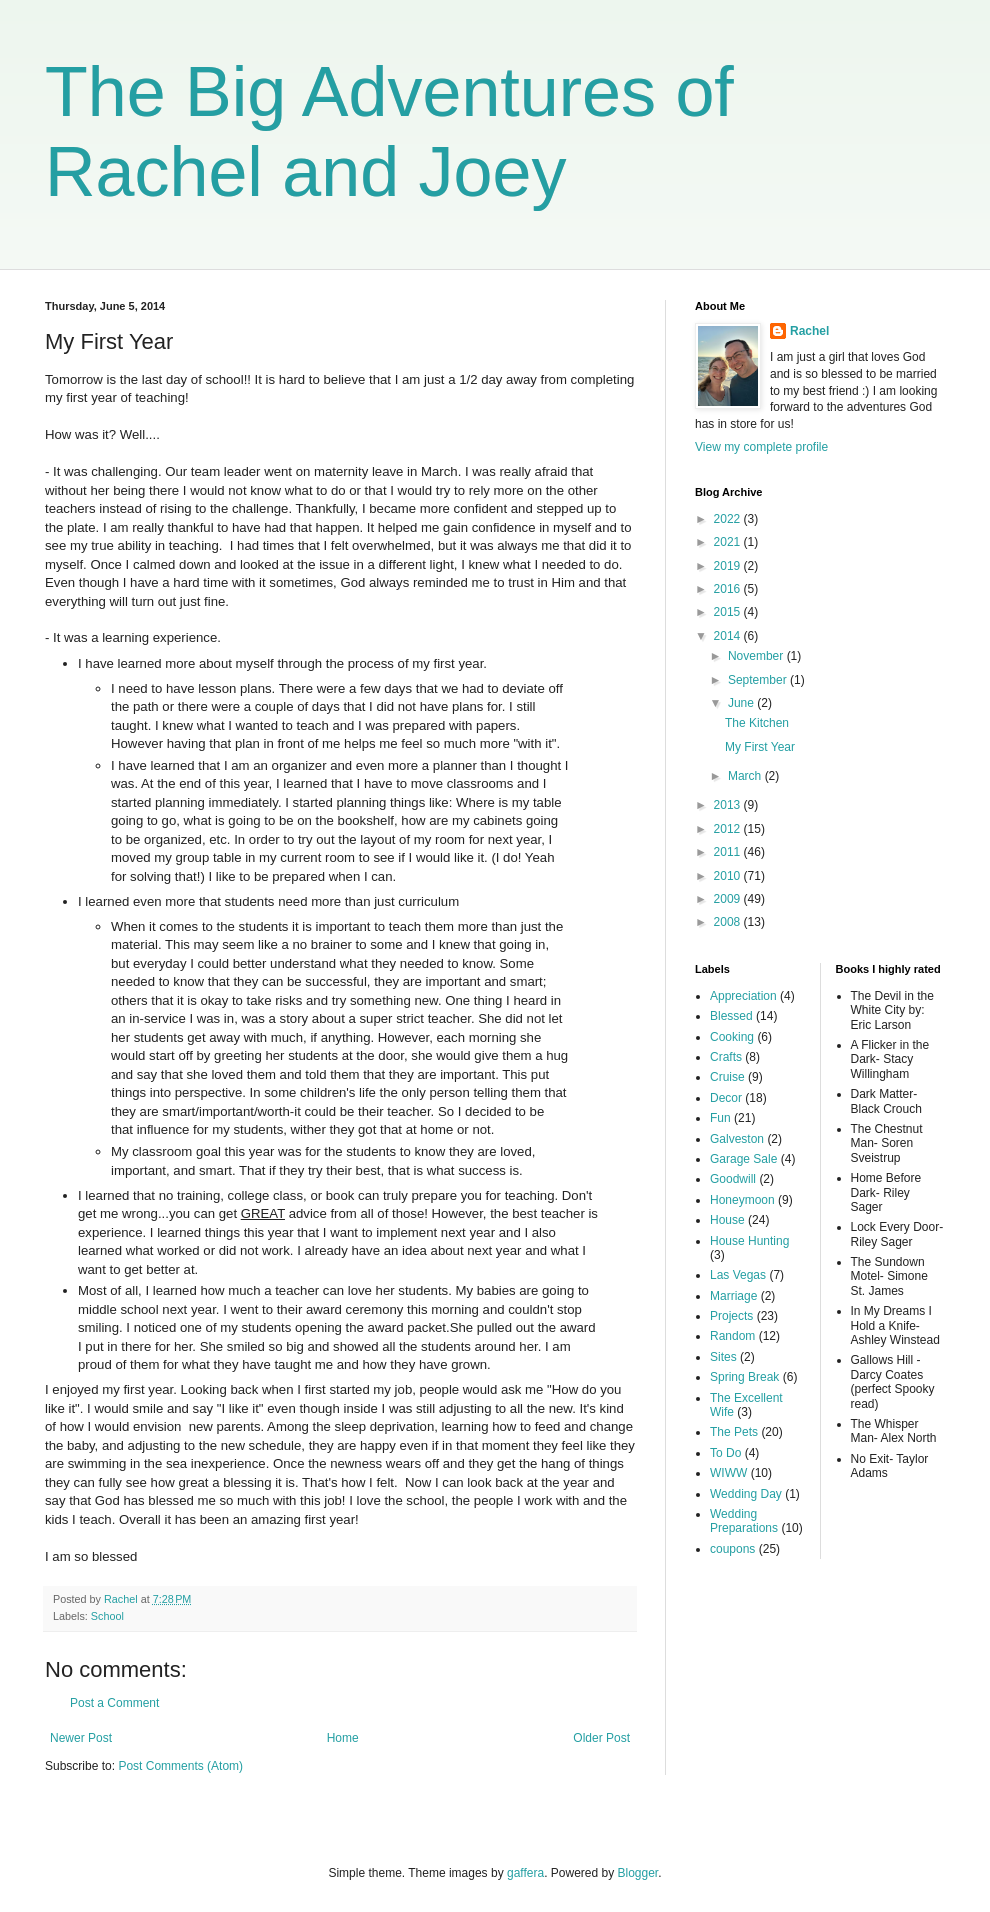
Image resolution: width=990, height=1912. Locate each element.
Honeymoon (742, 1200)
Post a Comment (114, 1703)
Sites (723, 1357)
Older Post (601, 1738)
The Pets (734, 1432)
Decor (726, 1098)
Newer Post (81, 1738)
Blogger (638, 1873)
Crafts (726, 1057)
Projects (731, 1316)
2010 (729, 876)
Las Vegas (738, 1275)
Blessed (731, 1016)
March (746, 776)
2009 (729, 899)
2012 (729, 829)
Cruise (727, 1077)
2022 (729, 519)
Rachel (809, 331)
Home (343, 1738)
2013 (729, 805)
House (727, 1220)
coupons (732, 1549)
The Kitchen (757, 723)
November (757, 656)
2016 (729, 589)
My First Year (760, 747)
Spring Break (744, 1377)
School (107, 1616)
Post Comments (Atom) (180, 1766)
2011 (729, 852)
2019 (729, 566)
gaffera (525, 1873)
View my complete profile (761, 447)
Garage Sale (743, 1159)
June (742, 703)
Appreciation (743, 996)
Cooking (732, 1037)
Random (732, 1336)
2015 (729, 612)
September (759, 680)
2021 (729, 542)
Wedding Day (746, 1494)
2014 (729, 636)
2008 (729, 922)
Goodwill (733, 1179)
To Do (725, 1453)
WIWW (728, 1473)
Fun (720, 1118)
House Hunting (749, 1241)
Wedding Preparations (744, 1521)
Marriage (733, 1296)
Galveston (737, 1139)
